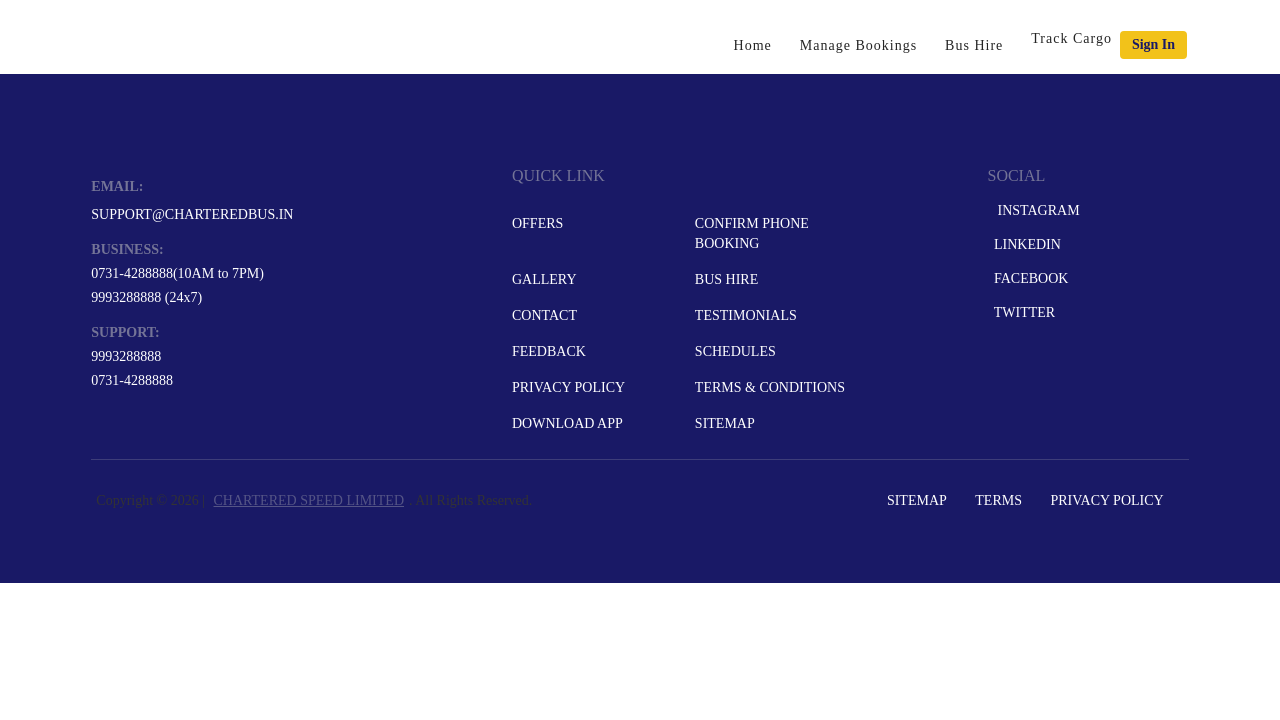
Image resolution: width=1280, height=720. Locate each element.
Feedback (549, 351)
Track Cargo (1071, 38)
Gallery (544, 279)
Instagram (1034, 210)
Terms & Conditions (770, 387)
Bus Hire (974, 45)
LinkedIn (1025, 244)
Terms (998, 500)
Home (753, 45)
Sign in (1153, 44)
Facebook (1029, 278)
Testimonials (746, 315)
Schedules (735, 351)
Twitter (1022, 312)
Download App (567, 423)
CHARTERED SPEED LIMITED (309, 500)
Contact (544, 315)
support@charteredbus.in (192, 214)
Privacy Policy (568, 387)
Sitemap (725, 423)
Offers (537, 223)
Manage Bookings (858, 45)
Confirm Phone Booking (752, 233)
